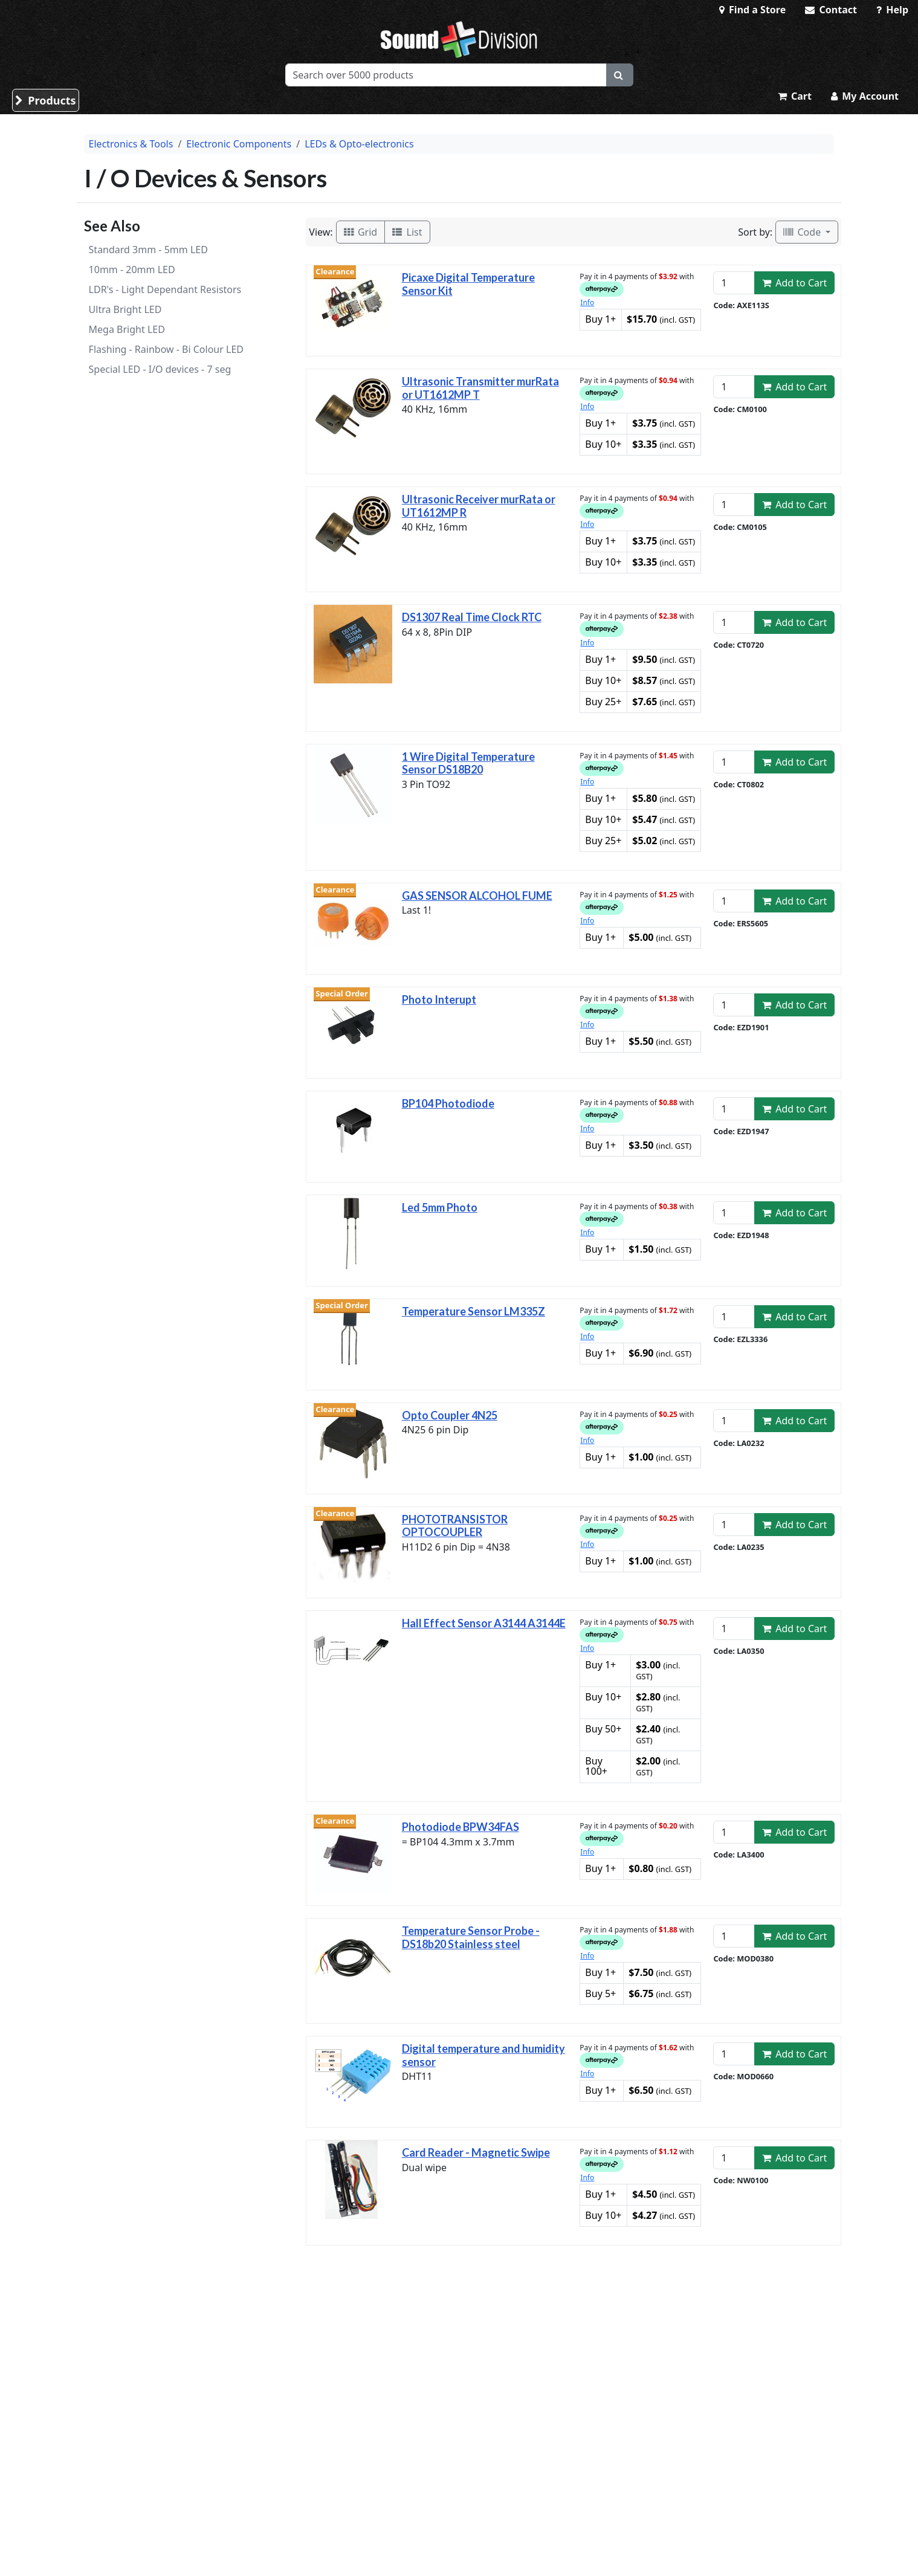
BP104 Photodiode (448, 1103)
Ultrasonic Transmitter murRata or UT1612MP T (480, 388)
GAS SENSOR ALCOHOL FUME (477, 895)
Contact (831, 9)
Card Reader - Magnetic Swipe (476, 2152)
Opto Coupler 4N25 (449, 1415)
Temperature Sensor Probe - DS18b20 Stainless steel (471, 1937)
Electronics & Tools (131, 143)
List (407, 232)
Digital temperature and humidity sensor (483, 2055)
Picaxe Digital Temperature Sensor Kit (468, 284)
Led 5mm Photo (439, 1207)
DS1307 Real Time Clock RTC (471, 617)
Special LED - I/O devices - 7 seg (160, 369)
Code (803, 232)
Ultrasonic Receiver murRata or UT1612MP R (478, 505)
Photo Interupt (439, 999)
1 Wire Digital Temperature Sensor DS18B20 (468, 763)
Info (587, 302)
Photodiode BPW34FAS (460, 1826)
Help (892, 9)
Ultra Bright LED (125, 309)
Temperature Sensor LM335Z (473, 1311)
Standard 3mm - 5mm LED (148, 249)
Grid (361, 232)
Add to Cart (794, 282)
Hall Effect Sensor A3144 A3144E (484, 1623)
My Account (865, 96)
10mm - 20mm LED (132, 269)
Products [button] (45, 100)
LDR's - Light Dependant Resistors (165, 289)
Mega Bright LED (127, 329)
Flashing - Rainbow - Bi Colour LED (166, 349)
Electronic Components (238, 143)
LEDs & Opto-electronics (359, 143)
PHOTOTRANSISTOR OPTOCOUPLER (455, 1525)
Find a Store (752, 9)
